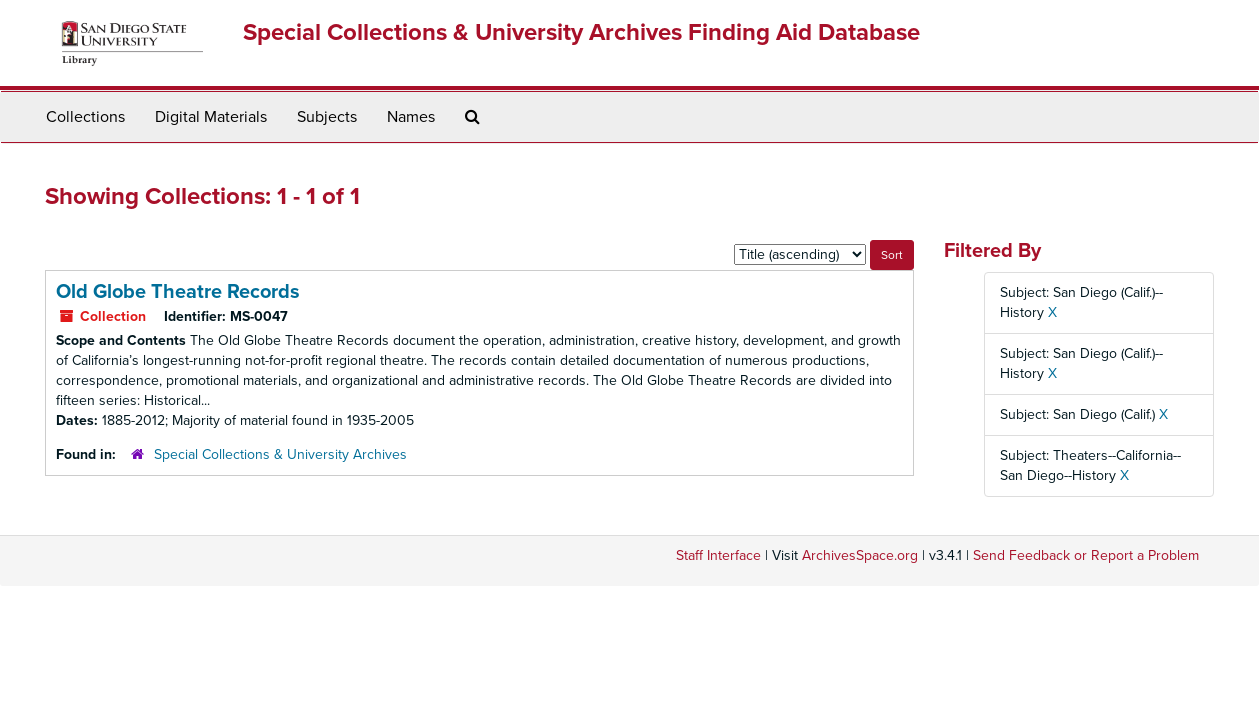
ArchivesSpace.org (860, 555)
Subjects (327, 117)
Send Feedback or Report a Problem (1086, 555)
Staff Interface (718, 555)
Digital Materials (211, 117)
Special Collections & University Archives (280, 454)
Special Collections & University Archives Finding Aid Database (581, 32)
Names (411, 117)
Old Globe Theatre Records (178, 292)
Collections (85, 117)
